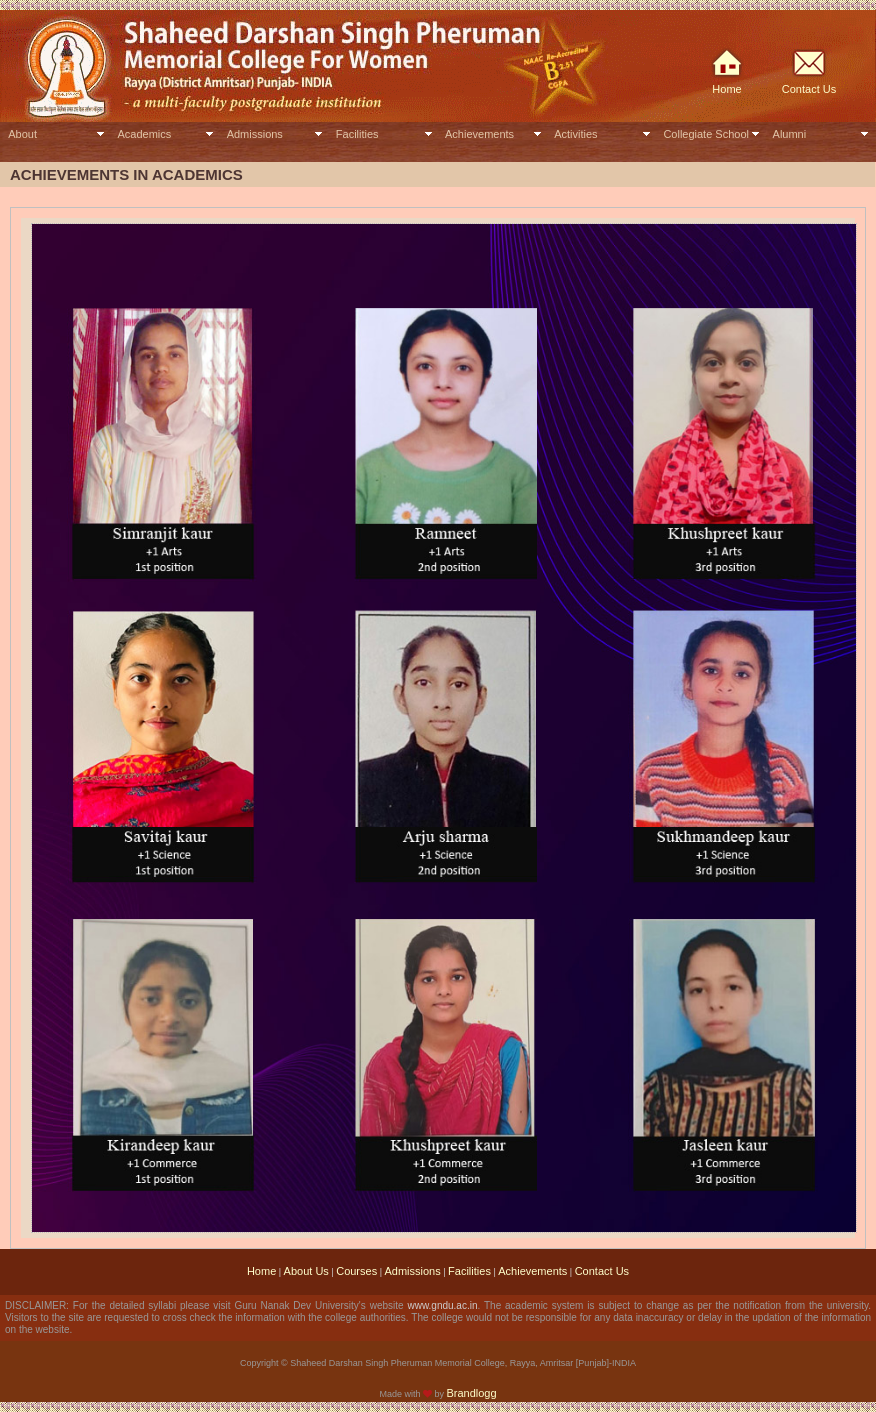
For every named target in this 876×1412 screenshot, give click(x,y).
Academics (144, 134)
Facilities (357, 134)
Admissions (255, 134)
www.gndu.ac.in (442, 1305)
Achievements (479, 134)
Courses (356, 1271)
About (22, 134)
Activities (575, 134)
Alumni (790, 134)
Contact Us (809, 89)
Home (726, 89)
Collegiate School (706, 134)
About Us (306, 1271)
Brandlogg (471, 1393)
